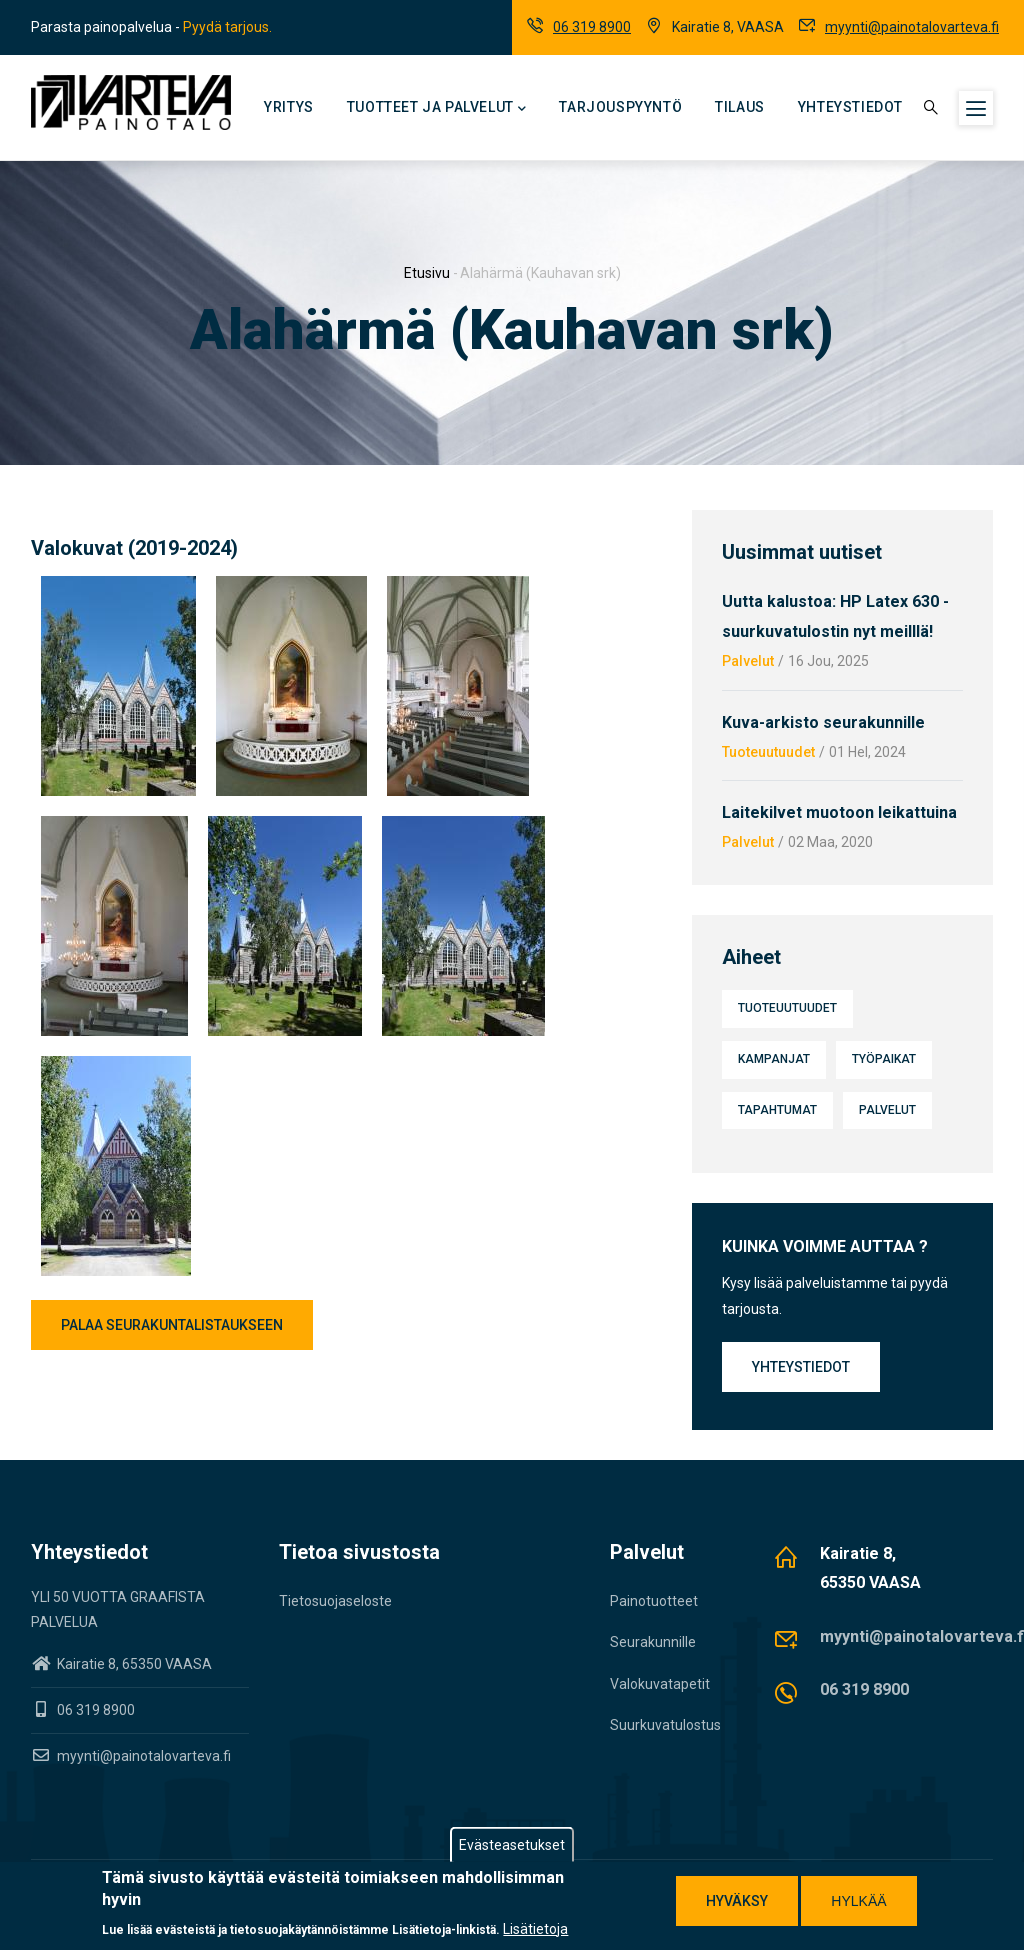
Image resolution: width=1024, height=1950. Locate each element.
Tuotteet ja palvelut (437, 109)
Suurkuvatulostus (665, 1725)
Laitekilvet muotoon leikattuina (839, 812)
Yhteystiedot (850, 107)
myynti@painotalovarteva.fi (912, 27)
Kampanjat (774, 1059)
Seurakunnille (653, 1642)
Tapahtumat (777, 1110)
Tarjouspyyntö (620, 107)
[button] (118, 588)
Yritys (289, 107)
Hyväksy (737, 1901)
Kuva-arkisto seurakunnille (823, 722)
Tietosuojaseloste (335, 1601)
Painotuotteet (654, 1601)
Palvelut (748, 661)
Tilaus (740, 107)
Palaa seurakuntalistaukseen (172, 1325)
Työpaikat (884, 1059)
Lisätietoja (535, 1929)
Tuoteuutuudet (768, 752)
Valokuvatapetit (660, 1684)
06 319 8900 (592, 27)
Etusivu (427, 273)
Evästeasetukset (512, 1845)
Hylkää (858, 1901)
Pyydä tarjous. (227, 27)
